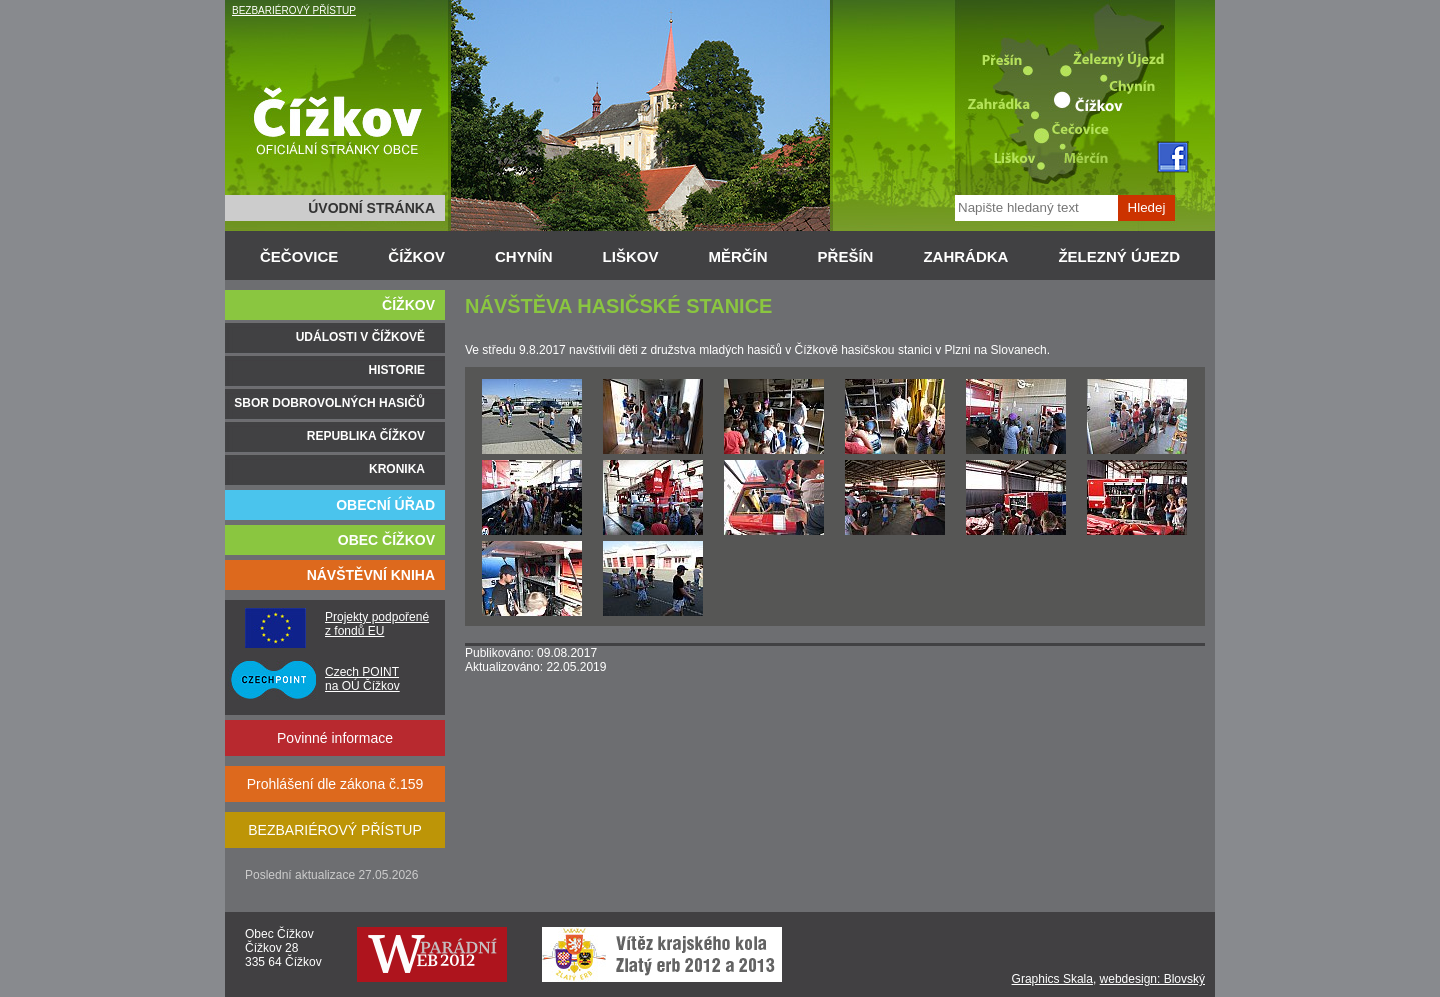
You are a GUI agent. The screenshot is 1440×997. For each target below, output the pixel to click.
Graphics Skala (1052, 979)
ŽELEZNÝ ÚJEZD (1119, 256)
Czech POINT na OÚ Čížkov (362, 679)
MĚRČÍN (737, 256)
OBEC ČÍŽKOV (386, 540)
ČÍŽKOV (416, 256)
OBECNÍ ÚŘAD (385, 505)
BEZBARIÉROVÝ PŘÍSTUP (294, 10)
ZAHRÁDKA (965, 256)
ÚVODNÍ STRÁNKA (371, 208)
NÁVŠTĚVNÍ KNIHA (371, 575)
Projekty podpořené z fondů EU (377, 624)
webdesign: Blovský (1152, 979)
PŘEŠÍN (846, 256)
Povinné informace (335, 738)
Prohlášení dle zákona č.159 (335, 784)
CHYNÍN (524, 256)
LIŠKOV (631, 256)
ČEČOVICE (299, 256)
